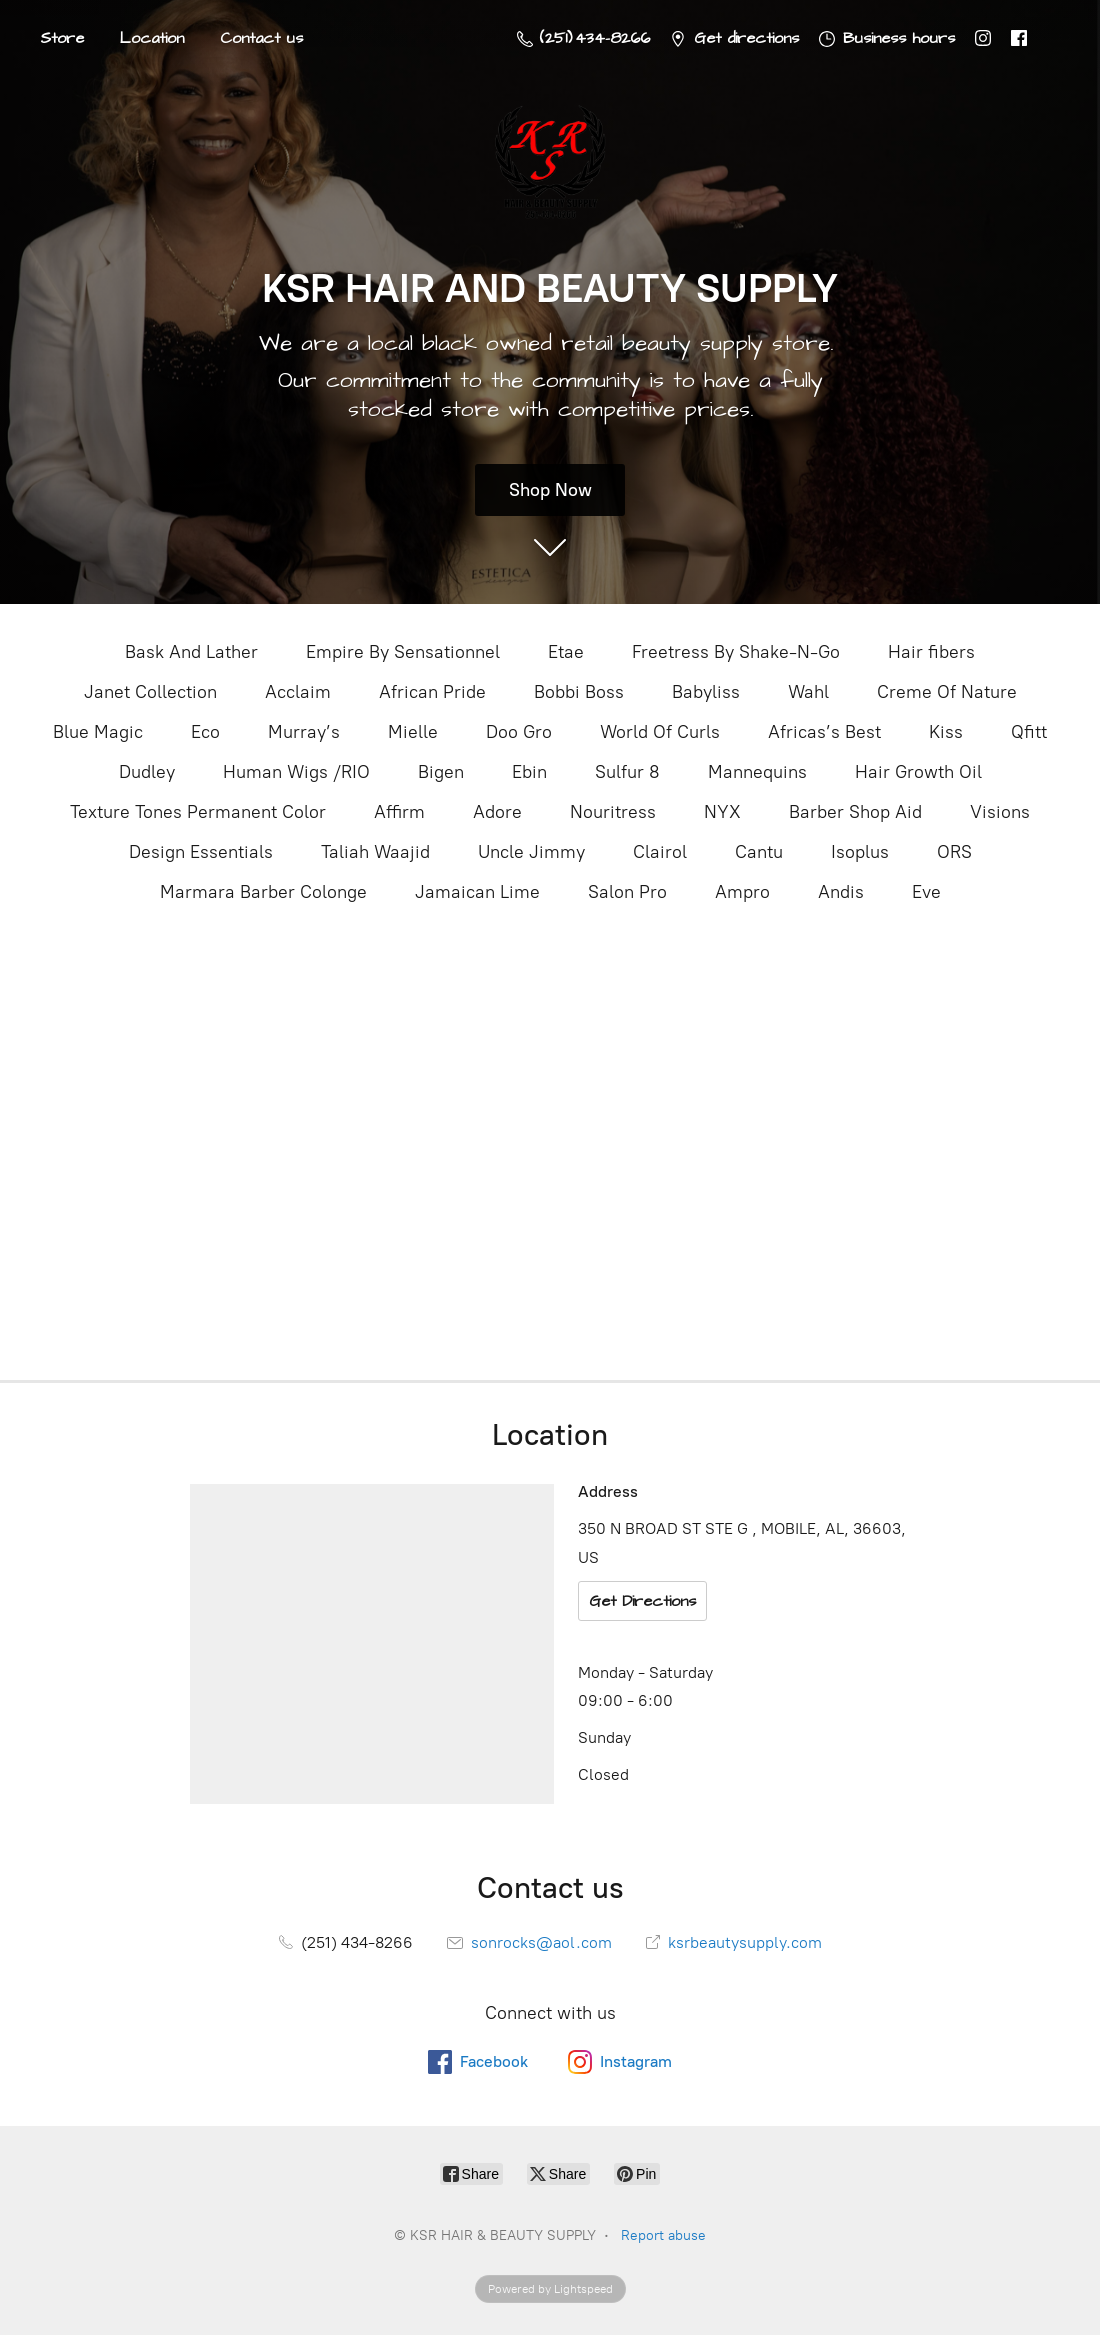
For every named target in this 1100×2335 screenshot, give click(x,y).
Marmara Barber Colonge (263, 892)
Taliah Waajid (375, 852)
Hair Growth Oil (918, 772)
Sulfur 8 (627, 772)
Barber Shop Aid (855, 812)
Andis (841, 892)
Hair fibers (931, 652)
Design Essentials (201, 852)
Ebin (529, 772)
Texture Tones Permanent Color (198, 812)
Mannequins (757, 772)
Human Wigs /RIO (296, 772)
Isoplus (860, 852)
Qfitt (1029, 732)
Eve (926, 892)
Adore (497, 812)
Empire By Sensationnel (403, 652)
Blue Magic (98, 732)
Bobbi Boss (579, 692)
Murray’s (304, 732)
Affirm (399, 812)
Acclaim (298, 692)
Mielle (413, 732)
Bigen (441, 772)
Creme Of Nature (947, 692)
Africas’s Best (824, 732)
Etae (566, 652)
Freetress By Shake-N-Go (736, 652)
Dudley (147, 772)
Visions (1000, 812)
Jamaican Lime (477, 892)
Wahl (808, 692)
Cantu (759, 852)
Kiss (946, 732)
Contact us (261, 38)
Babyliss (706, 692)
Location (152, 38)
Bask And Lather (191, 652)
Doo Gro (519, 732)
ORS (954, 852)
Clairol (660, 852)
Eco (205, 732)
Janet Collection (150, 692)
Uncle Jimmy (531, 852)
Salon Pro (627, 892)
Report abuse (663, 2235)
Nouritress (613, 812)
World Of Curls (660, 732)
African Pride (432, 692)
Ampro (742, 892)
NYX (722, 812)
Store (62, 38)
